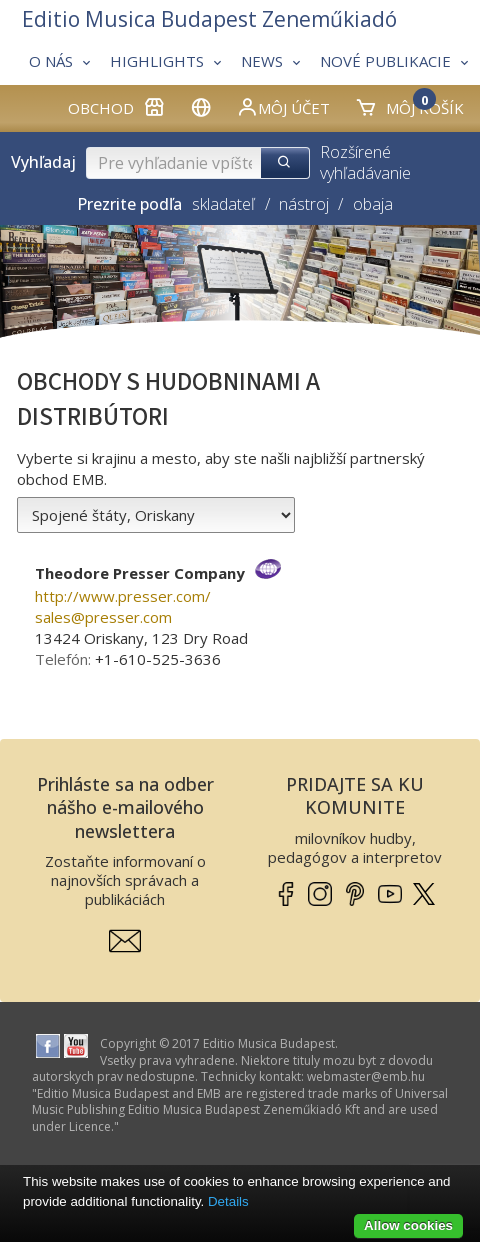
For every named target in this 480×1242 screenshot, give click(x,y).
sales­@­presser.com (103, 617)
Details (228, 1201)
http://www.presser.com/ (123, 596)
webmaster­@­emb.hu (366, 1076)
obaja (373, 204)
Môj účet (283, 107)
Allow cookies (408, 1225)
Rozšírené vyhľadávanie (365, 162)
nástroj (304, 204)
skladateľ (223, 204)
